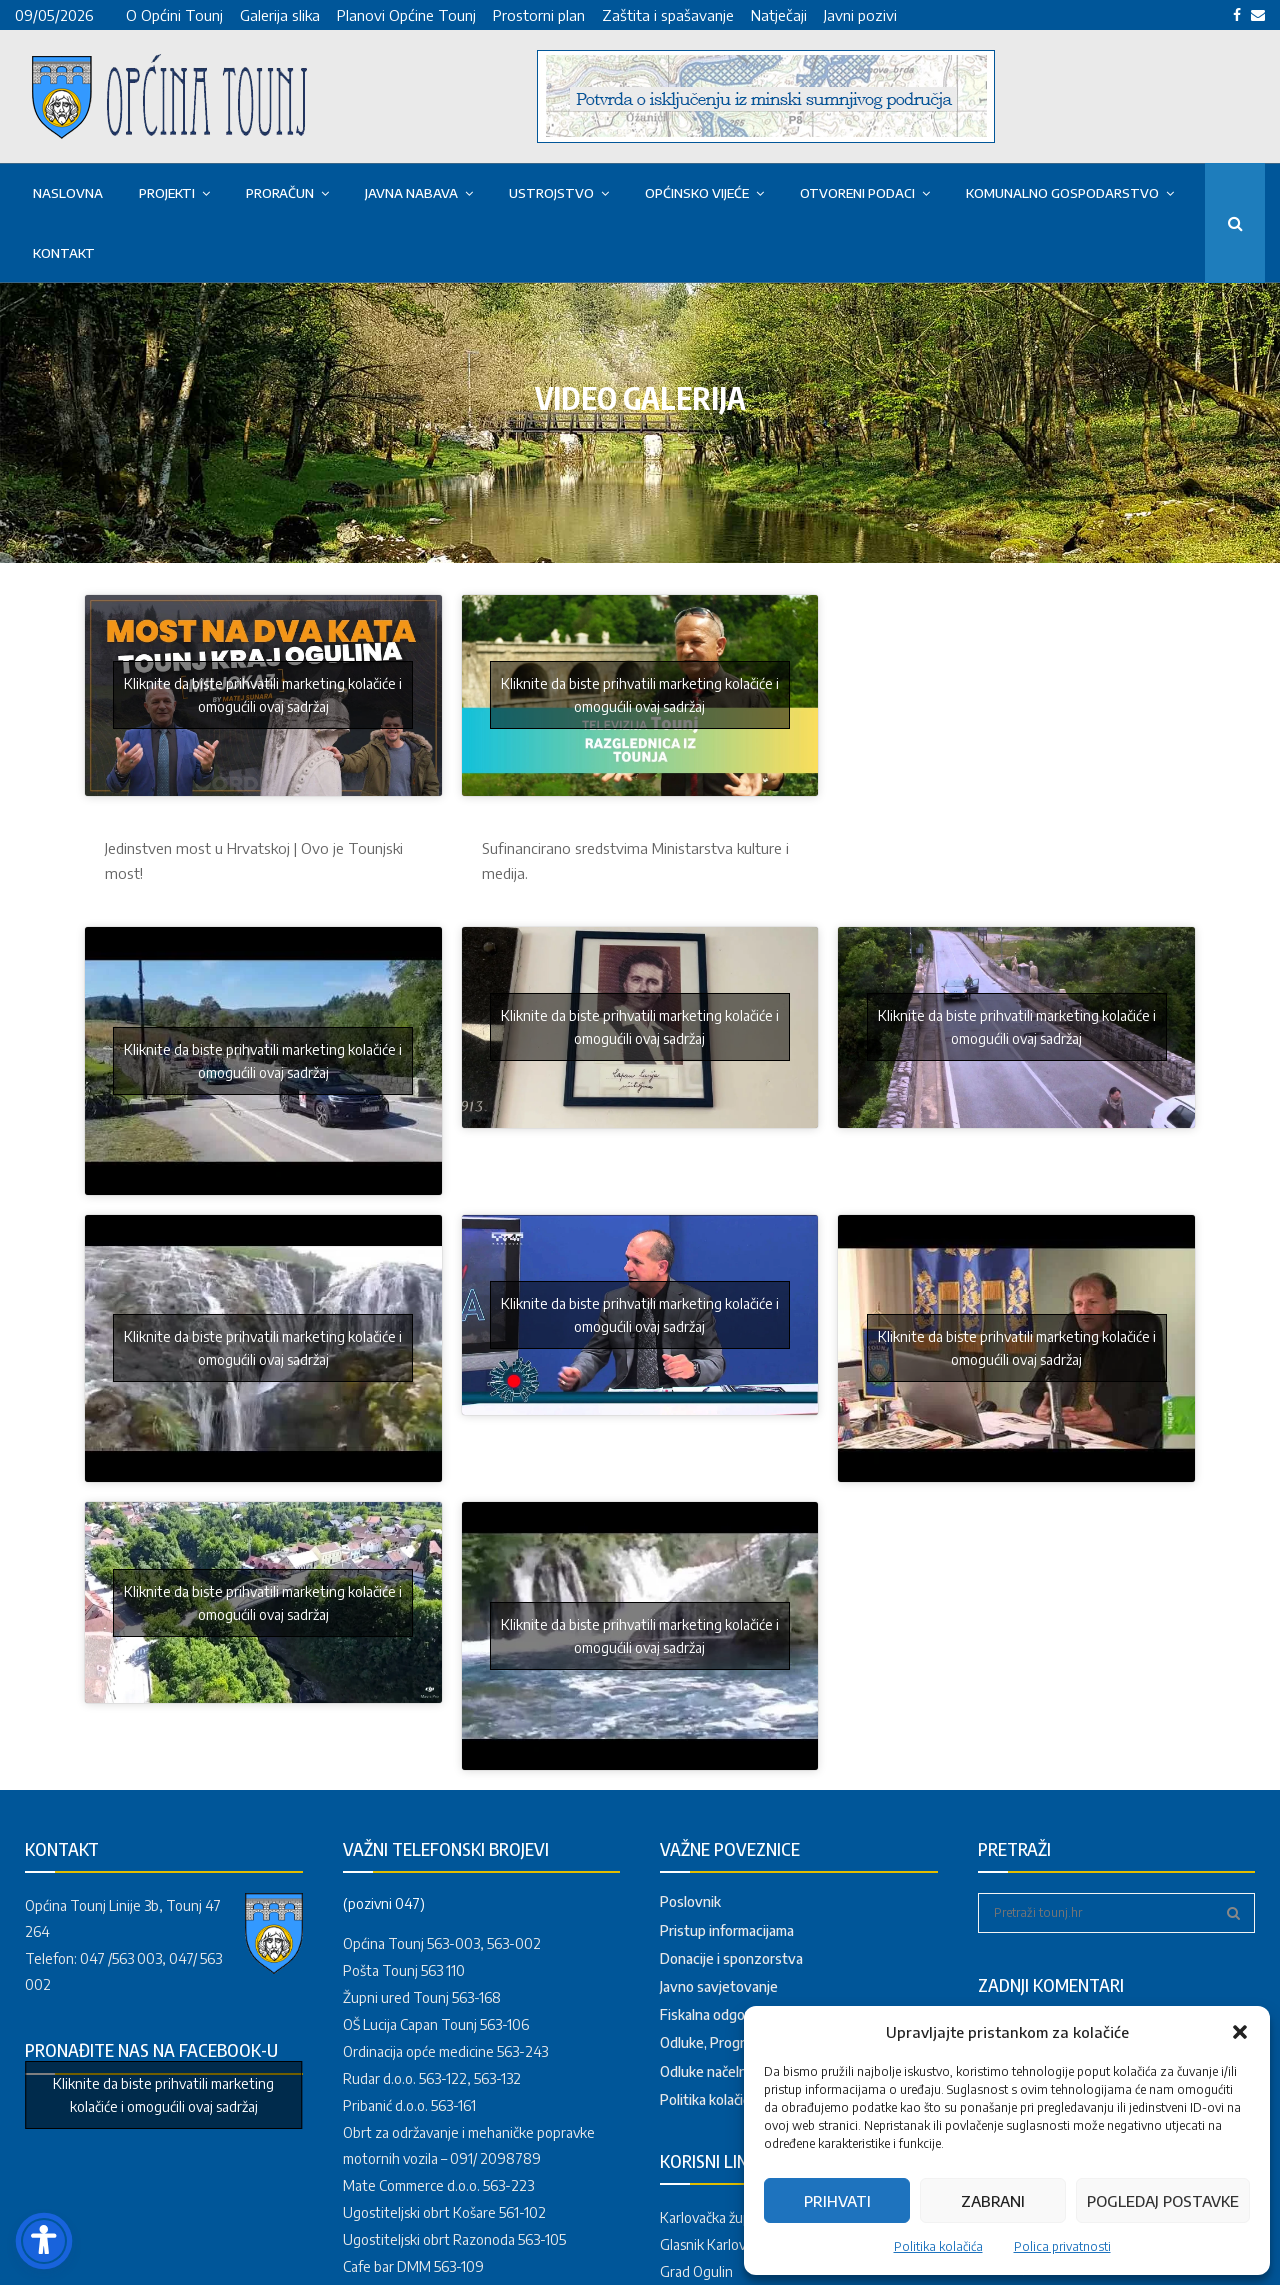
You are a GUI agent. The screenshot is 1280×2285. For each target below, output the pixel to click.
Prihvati (837, 2201)
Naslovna (68, 193)
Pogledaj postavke (1163, 2201)
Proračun (280, 193)
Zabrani (993, 2201)
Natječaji (779, 15)
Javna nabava (411, 193)
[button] (1240, 2032)
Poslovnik (690, 1901)
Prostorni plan (539, 15)
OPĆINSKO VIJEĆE (697, 193)
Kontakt (64, 253)
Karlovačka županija (719, 2217)
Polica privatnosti (1062, 2246)
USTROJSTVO (551, 193)
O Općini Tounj (174, 15)
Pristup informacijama (727, 1930)
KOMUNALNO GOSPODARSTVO (1062, 193)
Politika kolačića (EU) (723, 2099)
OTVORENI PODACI (857, 193)
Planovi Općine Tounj (406, 15)
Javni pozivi (860, 15)
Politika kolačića (938, 2246)
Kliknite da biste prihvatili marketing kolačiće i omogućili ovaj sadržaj (263, 695)
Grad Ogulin (696, 2271)
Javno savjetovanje (719, 1986)
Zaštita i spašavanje (668, 15)
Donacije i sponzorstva (731, 1958)
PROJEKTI (167, 193)
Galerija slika (280, 15)
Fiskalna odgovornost (727, 2014)
